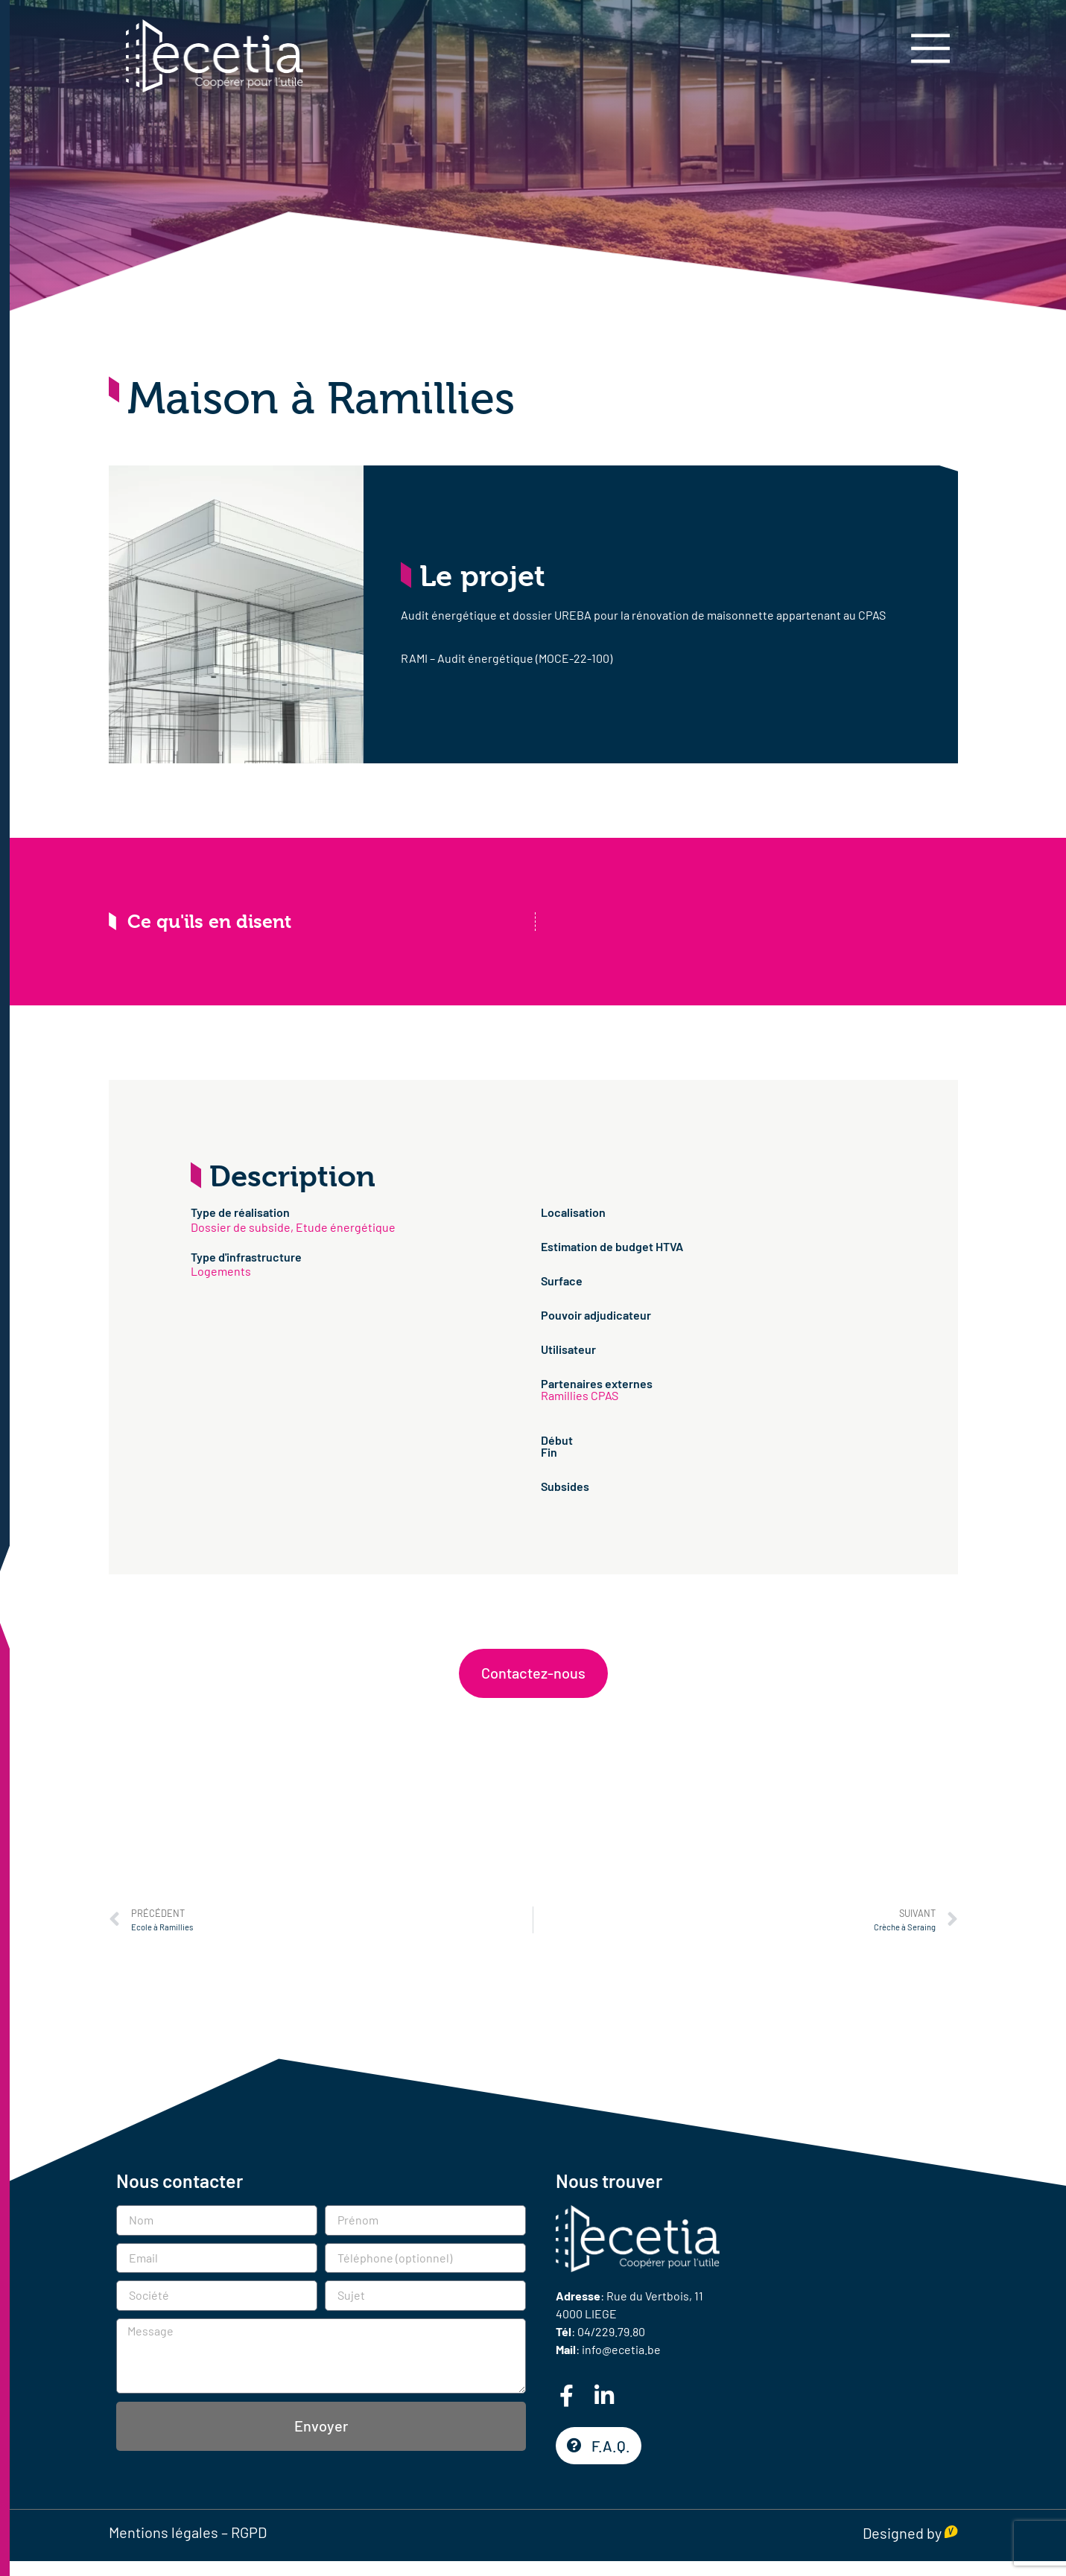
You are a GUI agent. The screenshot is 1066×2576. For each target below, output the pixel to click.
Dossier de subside (241, 1227)
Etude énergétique (346, 1227)
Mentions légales (163, 2532)
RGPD (249, 2532)
